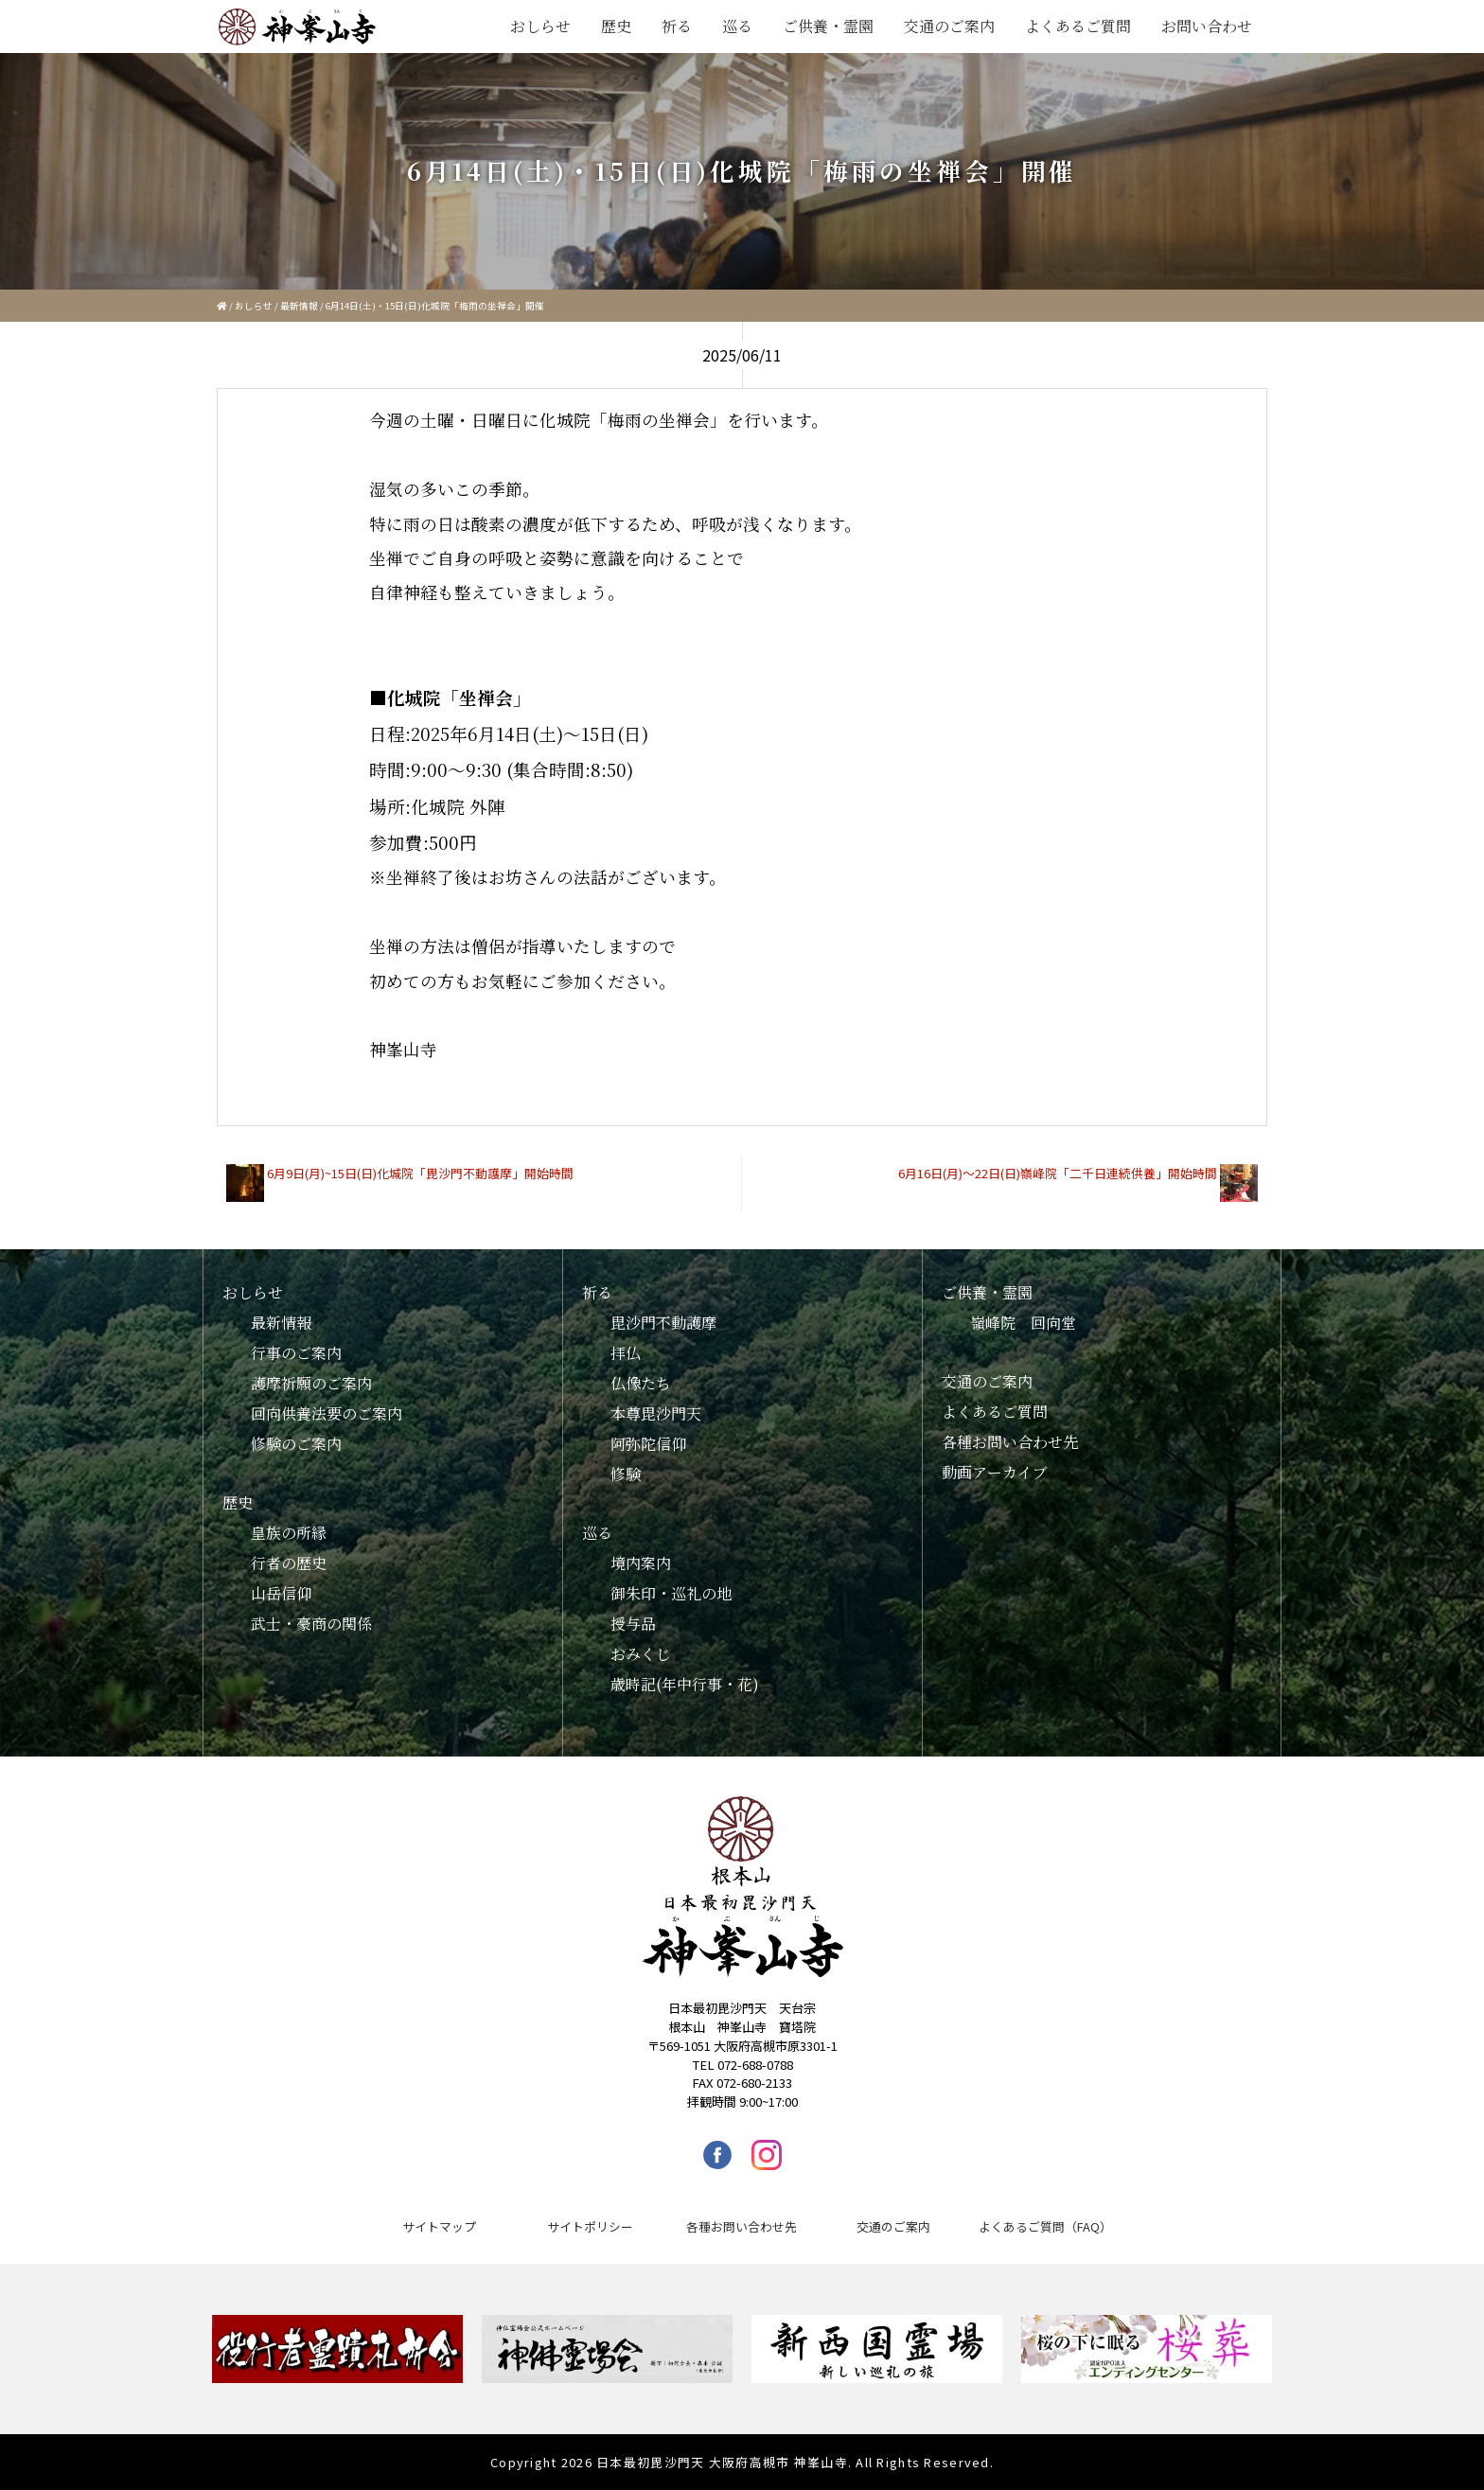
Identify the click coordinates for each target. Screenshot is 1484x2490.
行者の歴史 (289, 1563)
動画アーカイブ (995, 1472)
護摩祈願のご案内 (311, 1383)
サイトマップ (439, 2226)
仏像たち (640, 1383)
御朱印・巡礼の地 (671, 1593)
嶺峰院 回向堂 (1023, 1322)
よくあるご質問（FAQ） (1045, 2226)
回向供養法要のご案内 (326, 1413)
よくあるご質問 (1078, 26)
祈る (677, 26)
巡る (737, 26)
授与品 (633, 1623)
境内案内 (640, 1563)
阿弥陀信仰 (648, 1444)
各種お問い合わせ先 (1010, 1442)
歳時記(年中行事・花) (684, 1684)
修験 (625, 1474)
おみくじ (640, 1654)
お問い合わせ (1206, 26)
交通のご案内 (949, 26)
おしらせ (540, 26)
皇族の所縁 (289, 1533)
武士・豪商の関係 (311, 1623)
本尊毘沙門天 (655, 1413)
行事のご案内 (296, 1353)
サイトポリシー (590, 2226)
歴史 (616, 26)
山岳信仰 (281, 1593)
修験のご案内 (296, 1444)
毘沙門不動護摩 (663, 1322)
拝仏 (625, 1353)
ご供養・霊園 (828, 26)
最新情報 (299, 305)
